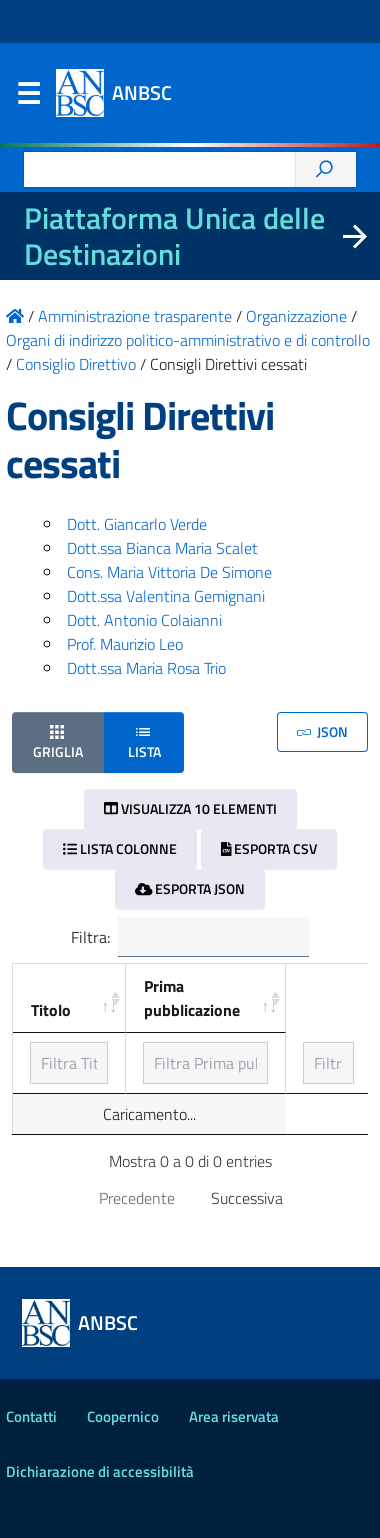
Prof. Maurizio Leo (125, 644)
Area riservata (234, 1416)
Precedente (137, 1198)
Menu (28, 98)
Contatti (31, 1416)
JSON (322, 731)
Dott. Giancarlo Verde (137, 524)
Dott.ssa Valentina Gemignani (166, 596)
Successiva (247, 1198)
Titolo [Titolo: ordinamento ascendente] (51, 1010)
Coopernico (123, 1416)
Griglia (58, 741)
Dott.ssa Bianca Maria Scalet (162, 548)
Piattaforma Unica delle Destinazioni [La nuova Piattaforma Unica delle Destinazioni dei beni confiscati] (174, 236)
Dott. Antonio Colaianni (144, 620)
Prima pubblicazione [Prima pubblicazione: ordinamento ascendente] (192, 998)
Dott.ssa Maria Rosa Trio (146, 668)
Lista (144, 741)
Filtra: (190, 937)
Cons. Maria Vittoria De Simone (169, 572)
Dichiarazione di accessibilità (100, 1471)
